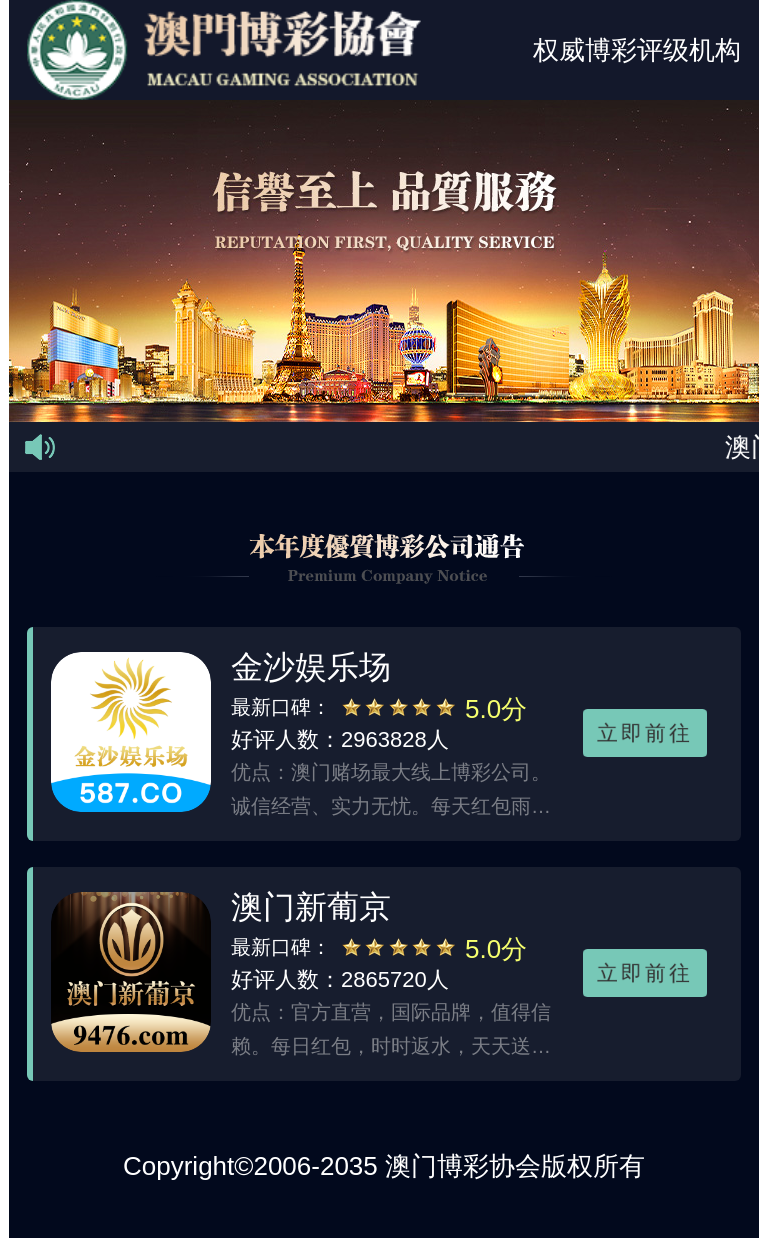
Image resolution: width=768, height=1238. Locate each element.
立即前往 (645, 732)
